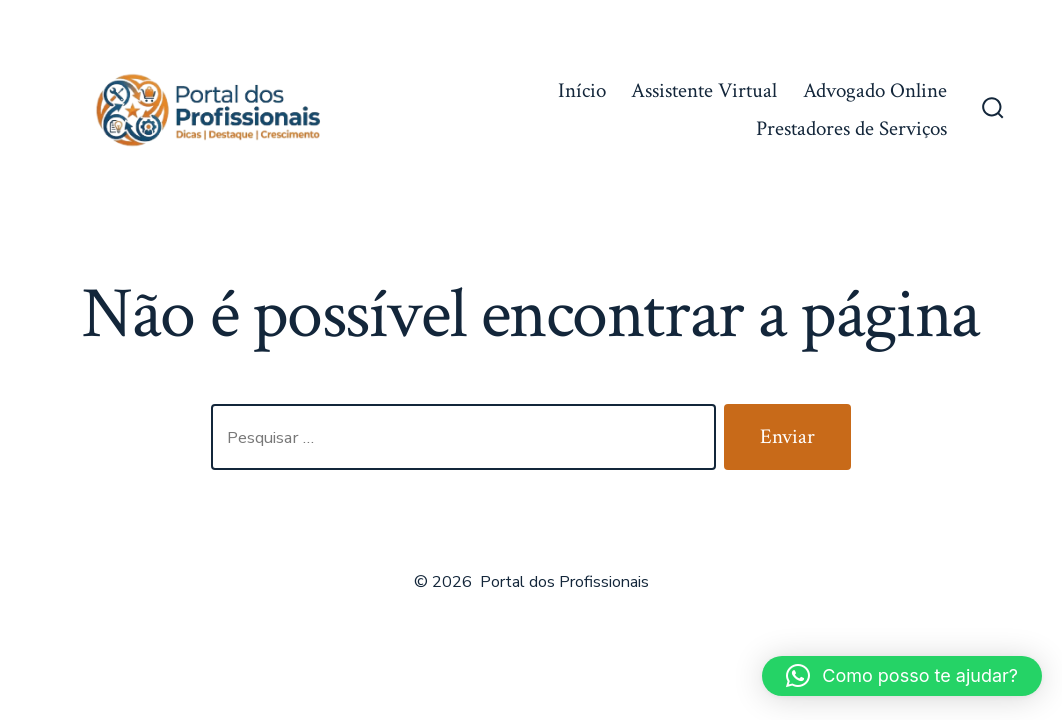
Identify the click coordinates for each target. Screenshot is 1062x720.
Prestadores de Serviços (851, 128)
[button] (902, 676)
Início (582, 90)
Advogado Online (875, 90)
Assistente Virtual (704, 90)
